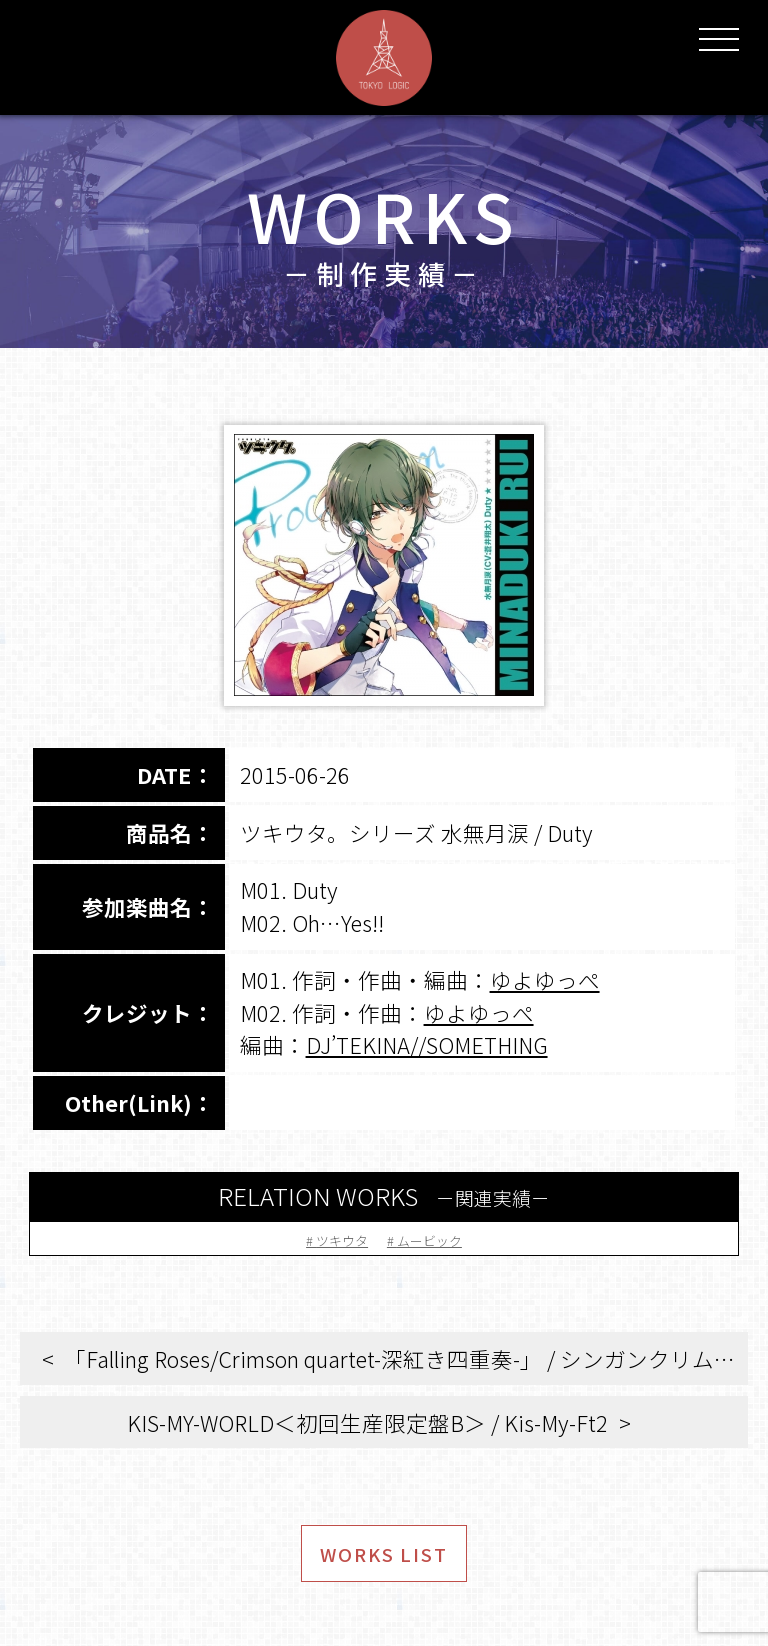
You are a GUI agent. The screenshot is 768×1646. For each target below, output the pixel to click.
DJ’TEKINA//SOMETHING (427, 1044)
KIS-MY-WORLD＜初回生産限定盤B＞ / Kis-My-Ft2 (367, 1422)
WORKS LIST (384, 1565)
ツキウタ (327, 1237)
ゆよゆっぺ (545, 979)
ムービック (445, 1237)
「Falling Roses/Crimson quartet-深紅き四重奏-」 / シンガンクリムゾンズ (406, 1358)
